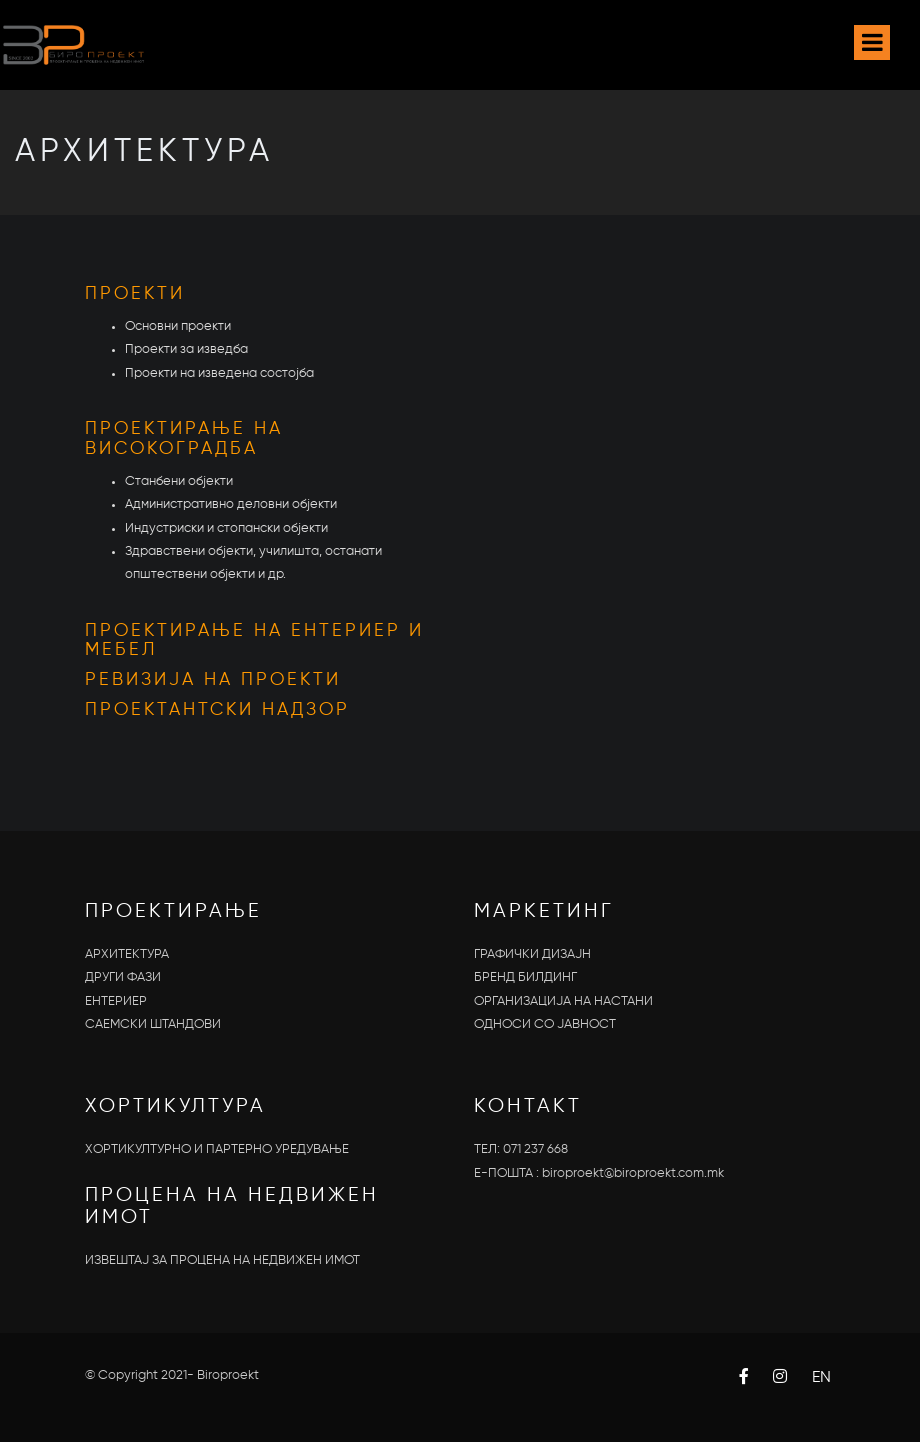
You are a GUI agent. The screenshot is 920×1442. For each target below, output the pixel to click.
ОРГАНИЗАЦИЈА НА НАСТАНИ (563, 1001)
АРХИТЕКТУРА (127, 954)
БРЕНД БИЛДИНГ (525, 977)
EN (821, 1378)
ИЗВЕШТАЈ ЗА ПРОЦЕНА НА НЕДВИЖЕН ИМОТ (222, 1260)
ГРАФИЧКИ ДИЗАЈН (532, 954)
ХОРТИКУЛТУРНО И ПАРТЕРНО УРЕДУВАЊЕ (217, 1149)
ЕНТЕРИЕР (116, 1001)
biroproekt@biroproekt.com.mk (633, 1173)
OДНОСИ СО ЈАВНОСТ (545, 1024)
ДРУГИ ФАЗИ (123, 977)
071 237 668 (535, 1149)
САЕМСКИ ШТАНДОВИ (153, 1024)
